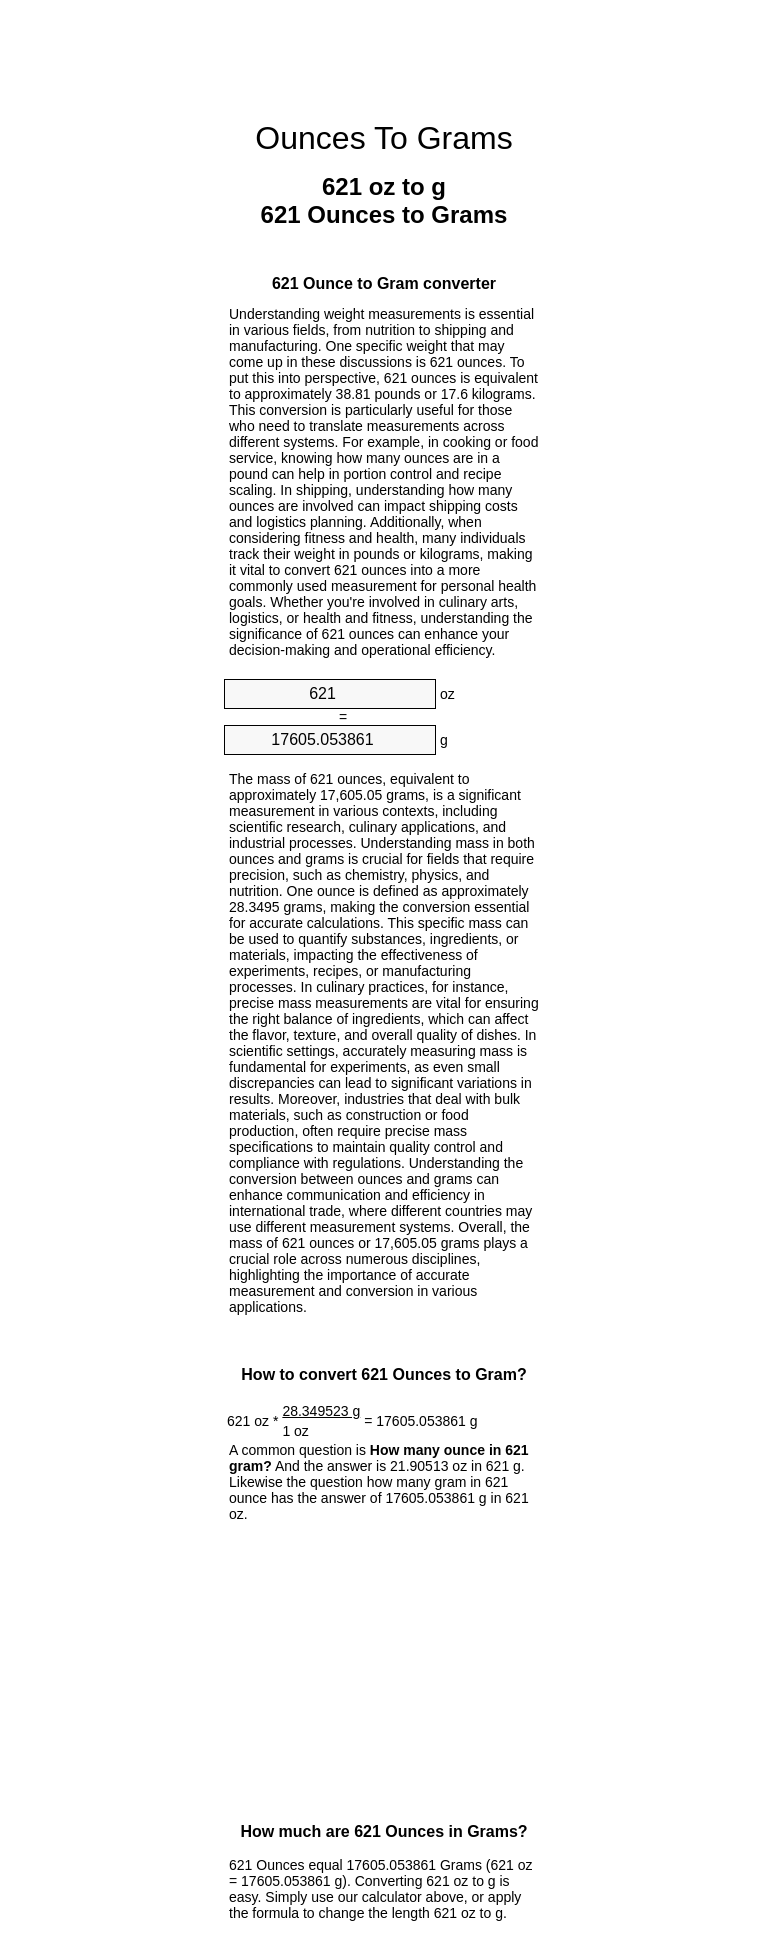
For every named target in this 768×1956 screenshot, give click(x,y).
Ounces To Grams (383, 138)
